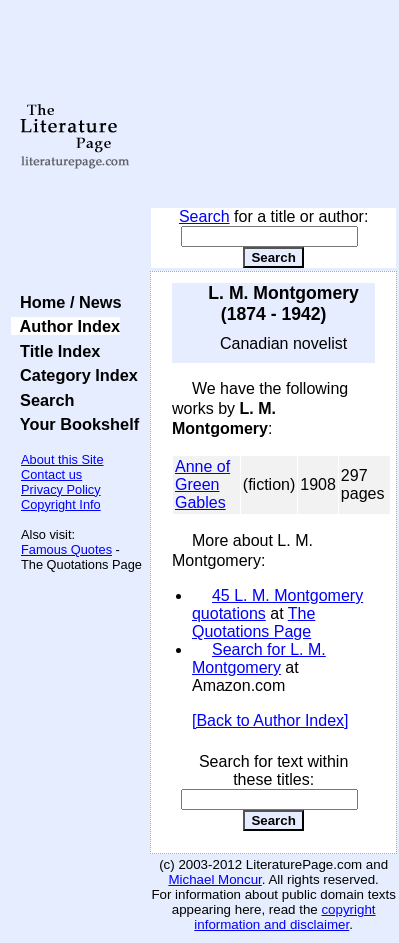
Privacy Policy (61, 489)
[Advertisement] (273, 105)
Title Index (55, 351)
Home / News (66, 302)
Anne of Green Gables (202, 484)
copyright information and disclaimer (284, 917)
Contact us (51, 474)
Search (204, 216)
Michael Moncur (214, 879)
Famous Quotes (66, 549)
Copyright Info (61, 504)
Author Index (65, 326)
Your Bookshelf (75, 424)
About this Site (62, 459)
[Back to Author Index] (270, 720)
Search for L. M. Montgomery (259, 658)
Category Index (74, 375)
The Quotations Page (253, 622)
